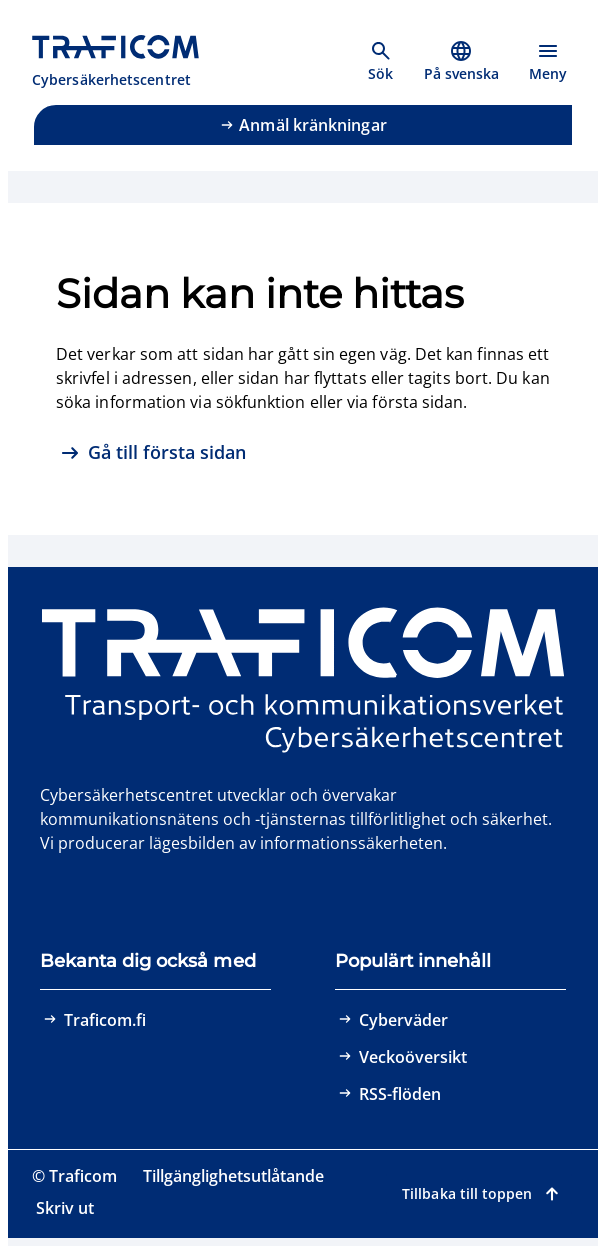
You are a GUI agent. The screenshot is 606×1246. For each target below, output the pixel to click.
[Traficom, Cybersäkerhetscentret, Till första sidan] (127, 62)
